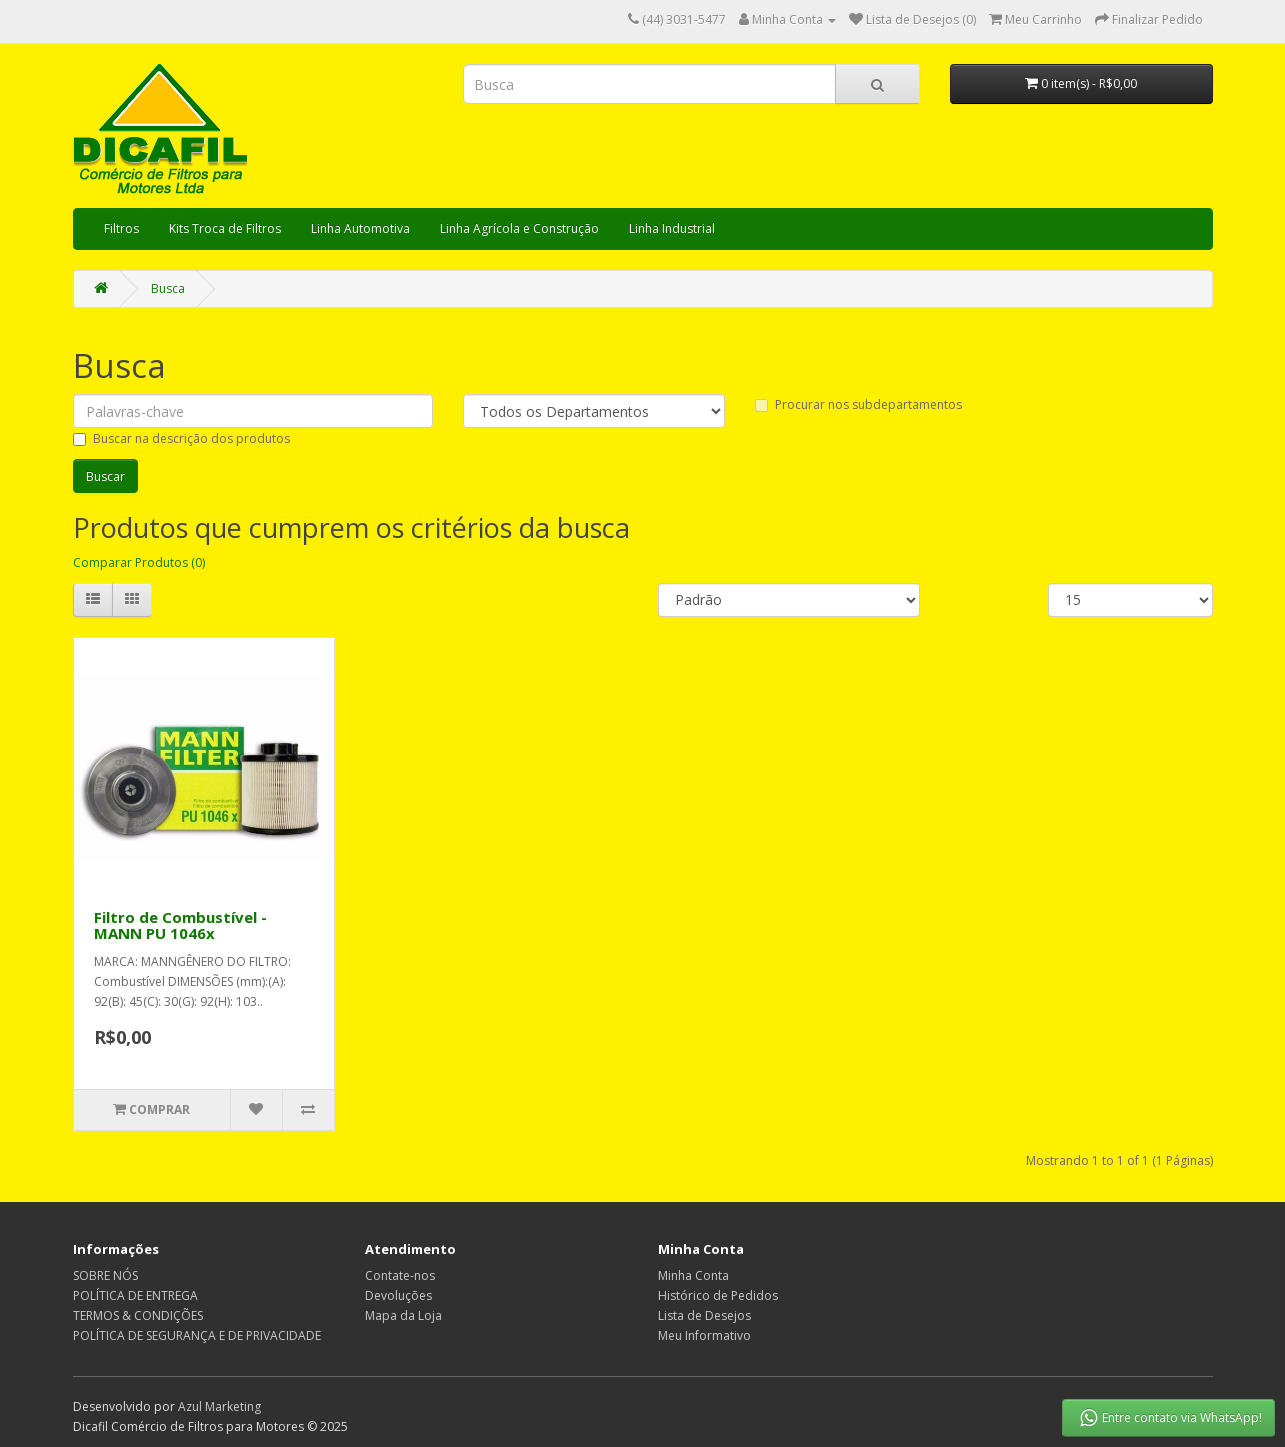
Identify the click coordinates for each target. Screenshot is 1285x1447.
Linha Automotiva (360, 228)
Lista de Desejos (704, 1315)
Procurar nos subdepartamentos (858, 404)
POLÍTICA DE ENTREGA (135, 1295)
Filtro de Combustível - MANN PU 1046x (180, 925)
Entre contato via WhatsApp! (1169, 1418)
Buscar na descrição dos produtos (181, 438)
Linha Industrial (672, 228)
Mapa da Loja (403, 1315)
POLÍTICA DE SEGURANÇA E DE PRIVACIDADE (197, 1335)
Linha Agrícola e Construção (519, 228)
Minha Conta (693, 1275)
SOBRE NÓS (105, 1275)
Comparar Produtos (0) (139, 562)
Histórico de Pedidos (718, 1295)
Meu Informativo (704, 1335)
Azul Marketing (219, 1406)
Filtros (121, 228)
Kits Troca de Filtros (225, 228)
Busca (168, 288)
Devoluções (398, 1295)
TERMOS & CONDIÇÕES (138, 1315)
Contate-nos (400, 1275)
